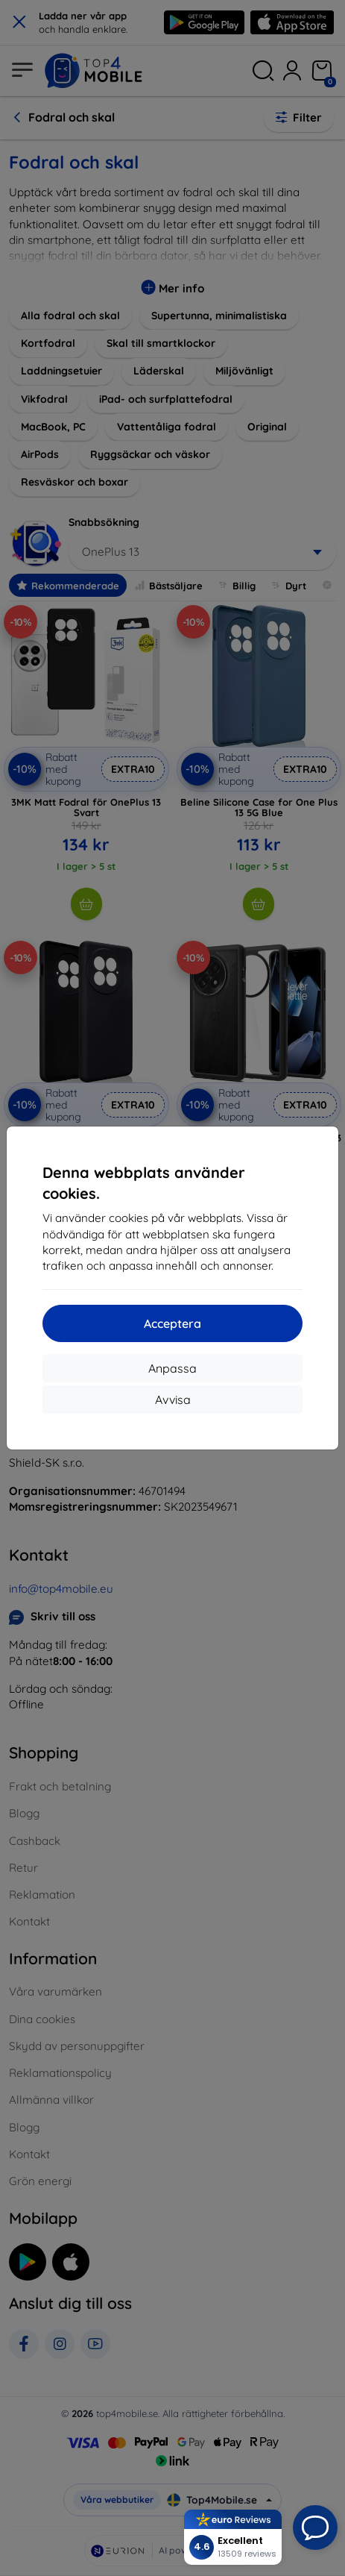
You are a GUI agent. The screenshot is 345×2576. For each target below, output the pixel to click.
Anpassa (172, 1368)
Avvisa (173, 1399)
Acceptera (172, 1323)
